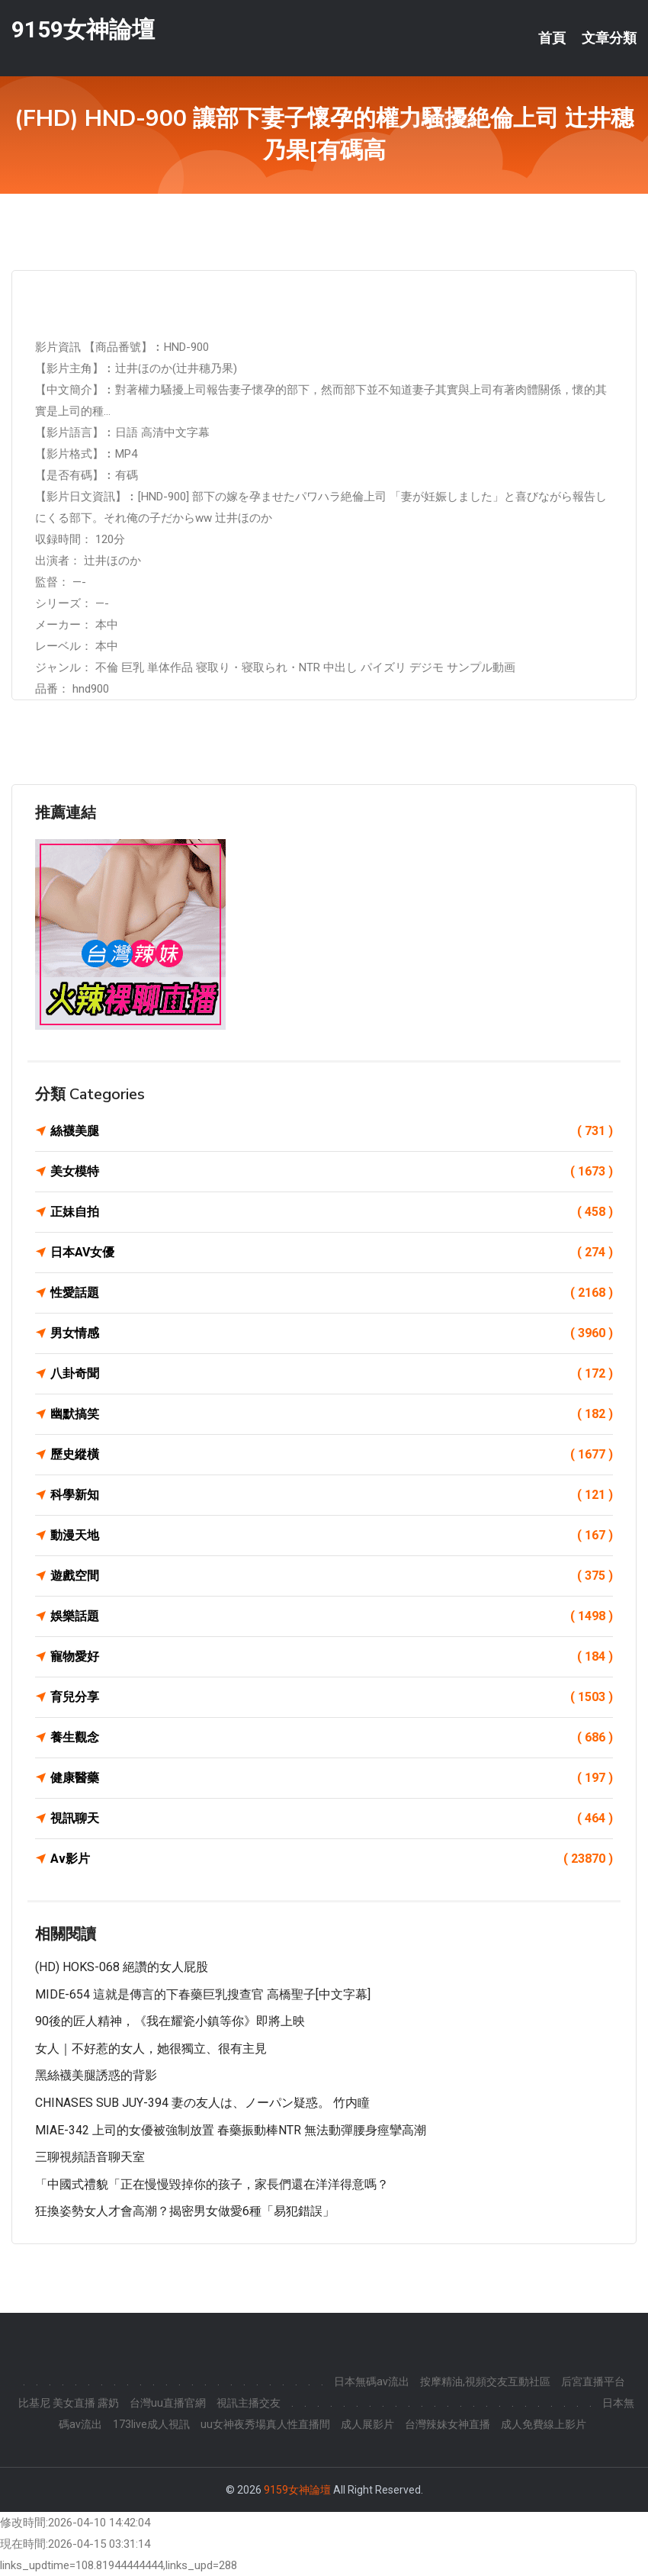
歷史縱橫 (331, 1454)
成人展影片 (367, 2424)
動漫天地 (331, 1535)
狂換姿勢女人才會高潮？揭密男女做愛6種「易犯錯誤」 (185, 2211)
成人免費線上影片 (543, 2424)
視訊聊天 (331, 1818)
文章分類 (609, 38)
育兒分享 (331, 1697)
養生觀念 (331, 1737)
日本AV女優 (331, 1252)
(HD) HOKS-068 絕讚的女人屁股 (121, 1967)
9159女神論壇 (83, 29)
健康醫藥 (331, 1778)
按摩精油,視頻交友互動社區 (485, 2381)
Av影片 (331, 1859)
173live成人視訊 (151, 2424)
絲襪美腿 (331, 1131)
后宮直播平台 (593, 2381)
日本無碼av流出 (371, 2381)
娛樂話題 (331, 1616)
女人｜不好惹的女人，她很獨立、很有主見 (151, 2048)
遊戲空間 (331, 1576)
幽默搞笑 (331, 1414)
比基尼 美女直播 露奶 (68, 2403)
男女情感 (331, 1333)
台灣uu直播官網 (168, 2403)
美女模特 (331, 1171)
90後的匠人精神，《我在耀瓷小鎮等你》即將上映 (170, 2021)
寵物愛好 (331, 1656)
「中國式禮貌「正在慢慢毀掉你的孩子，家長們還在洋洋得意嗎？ (212, 2184)
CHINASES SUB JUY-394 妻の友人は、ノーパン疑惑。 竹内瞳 (202, 2102)
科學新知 (331, 1495)
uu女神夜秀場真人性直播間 (265, 2424)
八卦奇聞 (331, 1373)
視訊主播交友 (249, 2403)
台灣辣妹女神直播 (447, 2424)
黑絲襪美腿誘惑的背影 (96, 2075)
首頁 (552, 38)
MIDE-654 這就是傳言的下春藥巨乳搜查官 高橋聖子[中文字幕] (203, 1994)
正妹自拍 (331, 1212)
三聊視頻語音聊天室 (90, 2157)
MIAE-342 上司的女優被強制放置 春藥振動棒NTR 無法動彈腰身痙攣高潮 (230, 2130)
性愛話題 (331, 1293)
